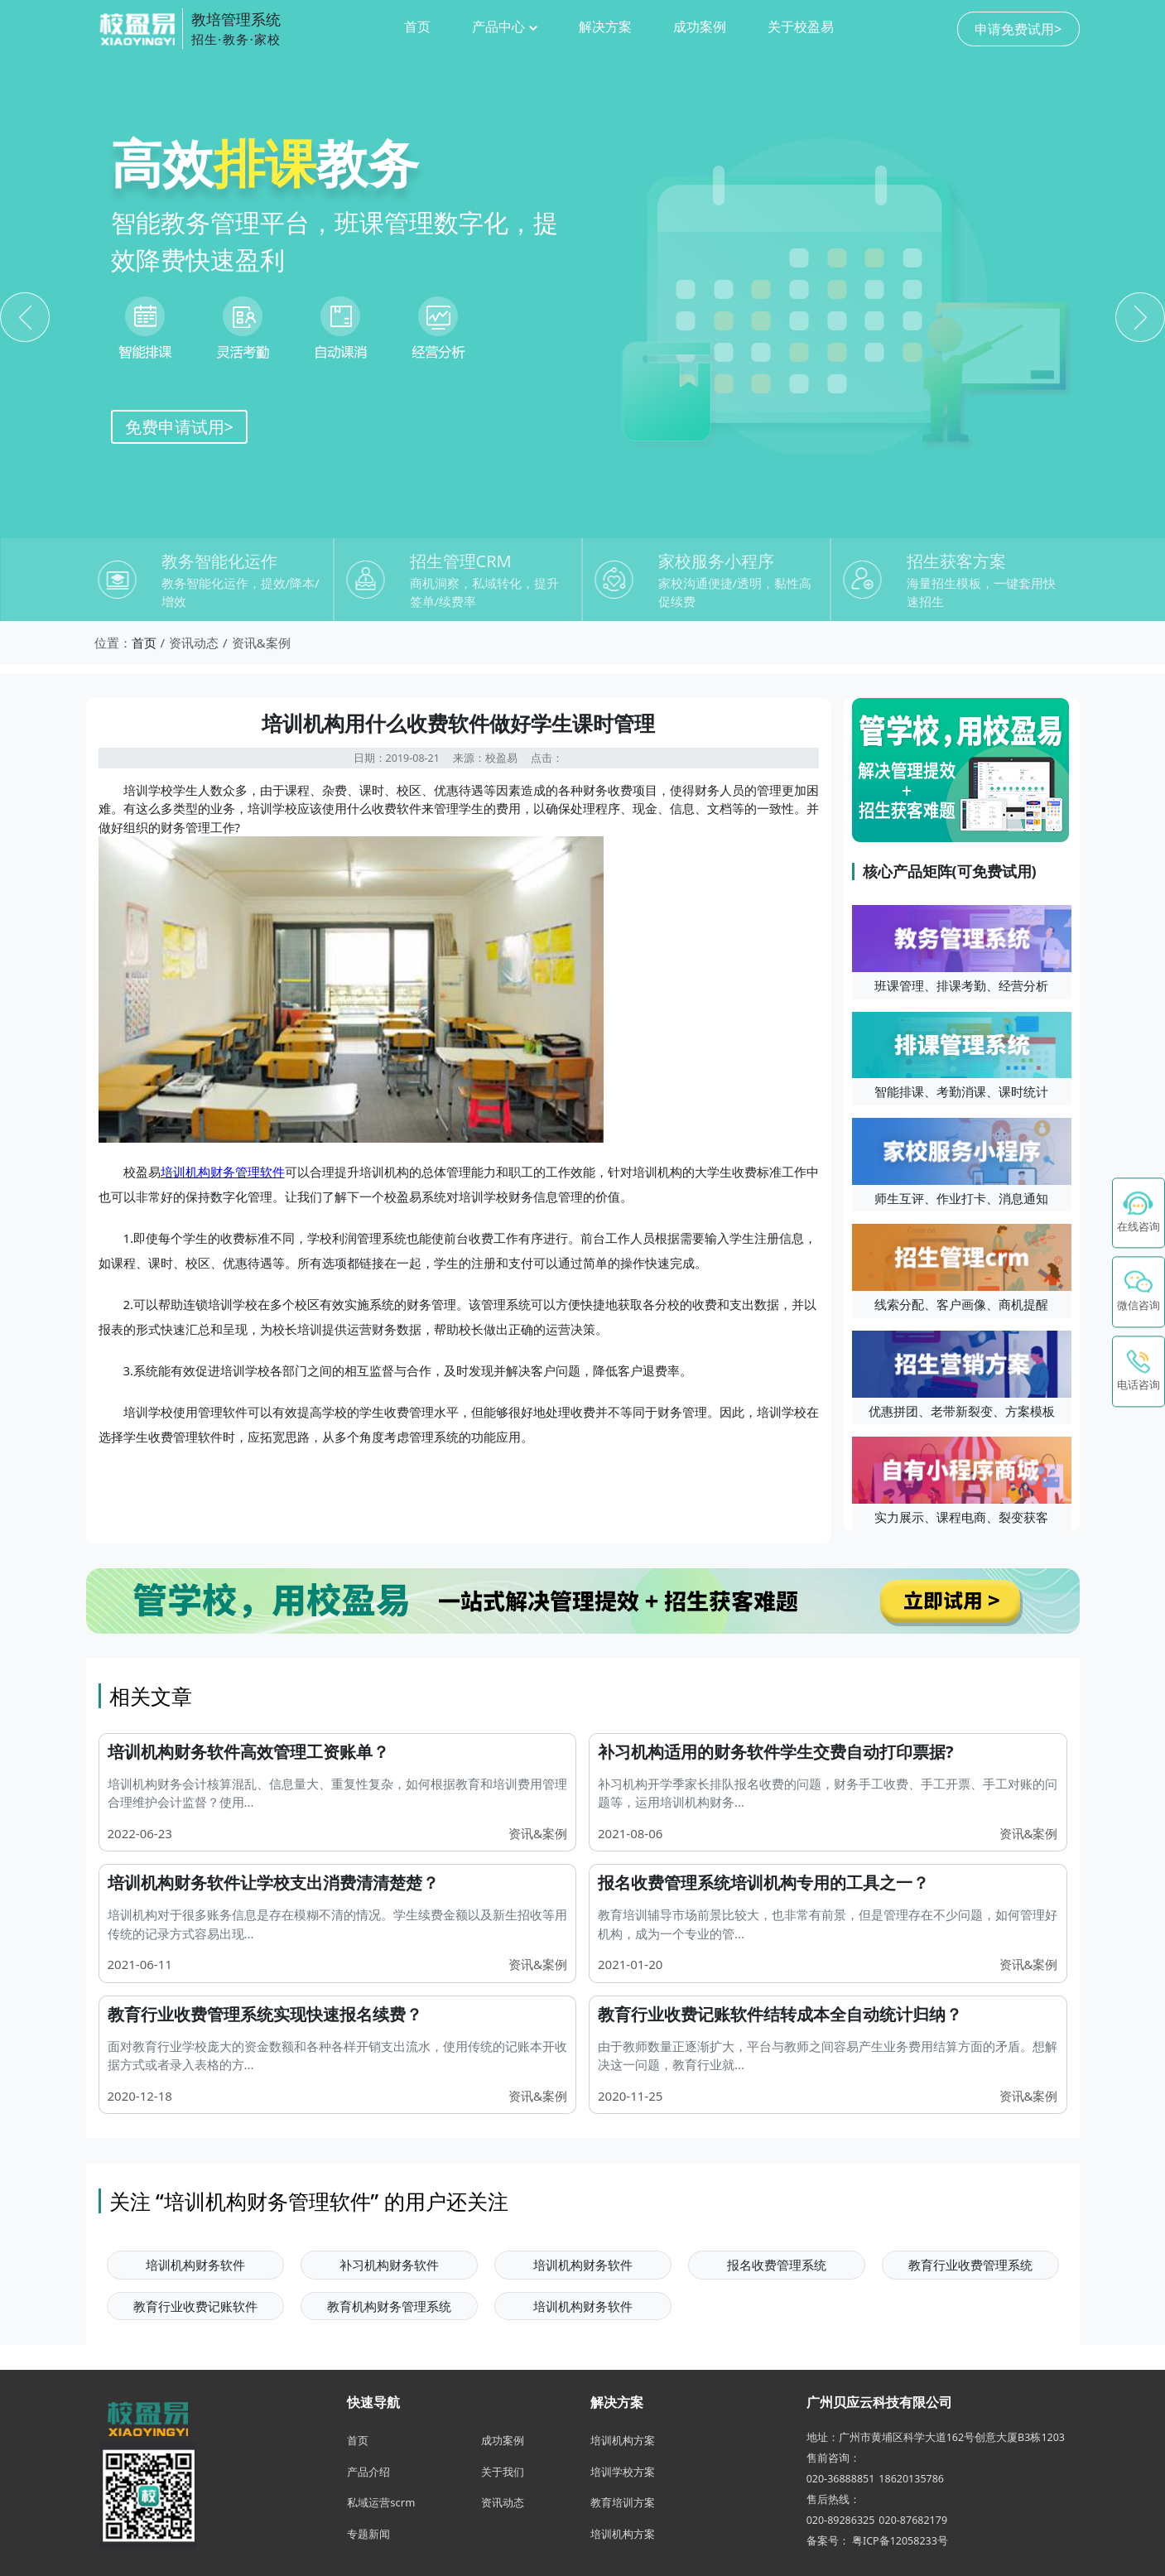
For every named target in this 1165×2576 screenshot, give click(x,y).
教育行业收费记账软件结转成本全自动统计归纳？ (780, 2014)
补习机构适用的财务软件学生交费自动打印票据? (776, 1752)
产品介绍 (368, 2471)
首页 (417, 26)
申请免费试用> (1018, 29)
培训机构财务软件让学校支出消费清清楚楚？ (273, 1882)
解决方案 (605, 26)
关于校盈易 (801, 26)
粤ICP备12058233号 (900, 2541)
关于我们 (502, 2471)
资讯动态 (502, 2502)
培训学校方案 (622, 2471)
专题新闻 (368, 2533)
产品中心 (504, 26)
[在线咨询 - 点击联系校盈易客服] (1138, 1213)
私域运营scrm (381, 2502)
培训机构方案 (622, 2440)
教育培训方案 (622, 2502)
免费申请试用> (179, 427)
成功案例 (699, 26)
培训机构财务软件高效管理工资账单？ (248, 1752)
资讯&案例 (537, 1833)
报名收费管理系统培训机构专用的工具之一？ (763, 1882)
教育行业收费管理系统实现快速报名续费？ (265, 2014)
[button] (1138, 1292)
